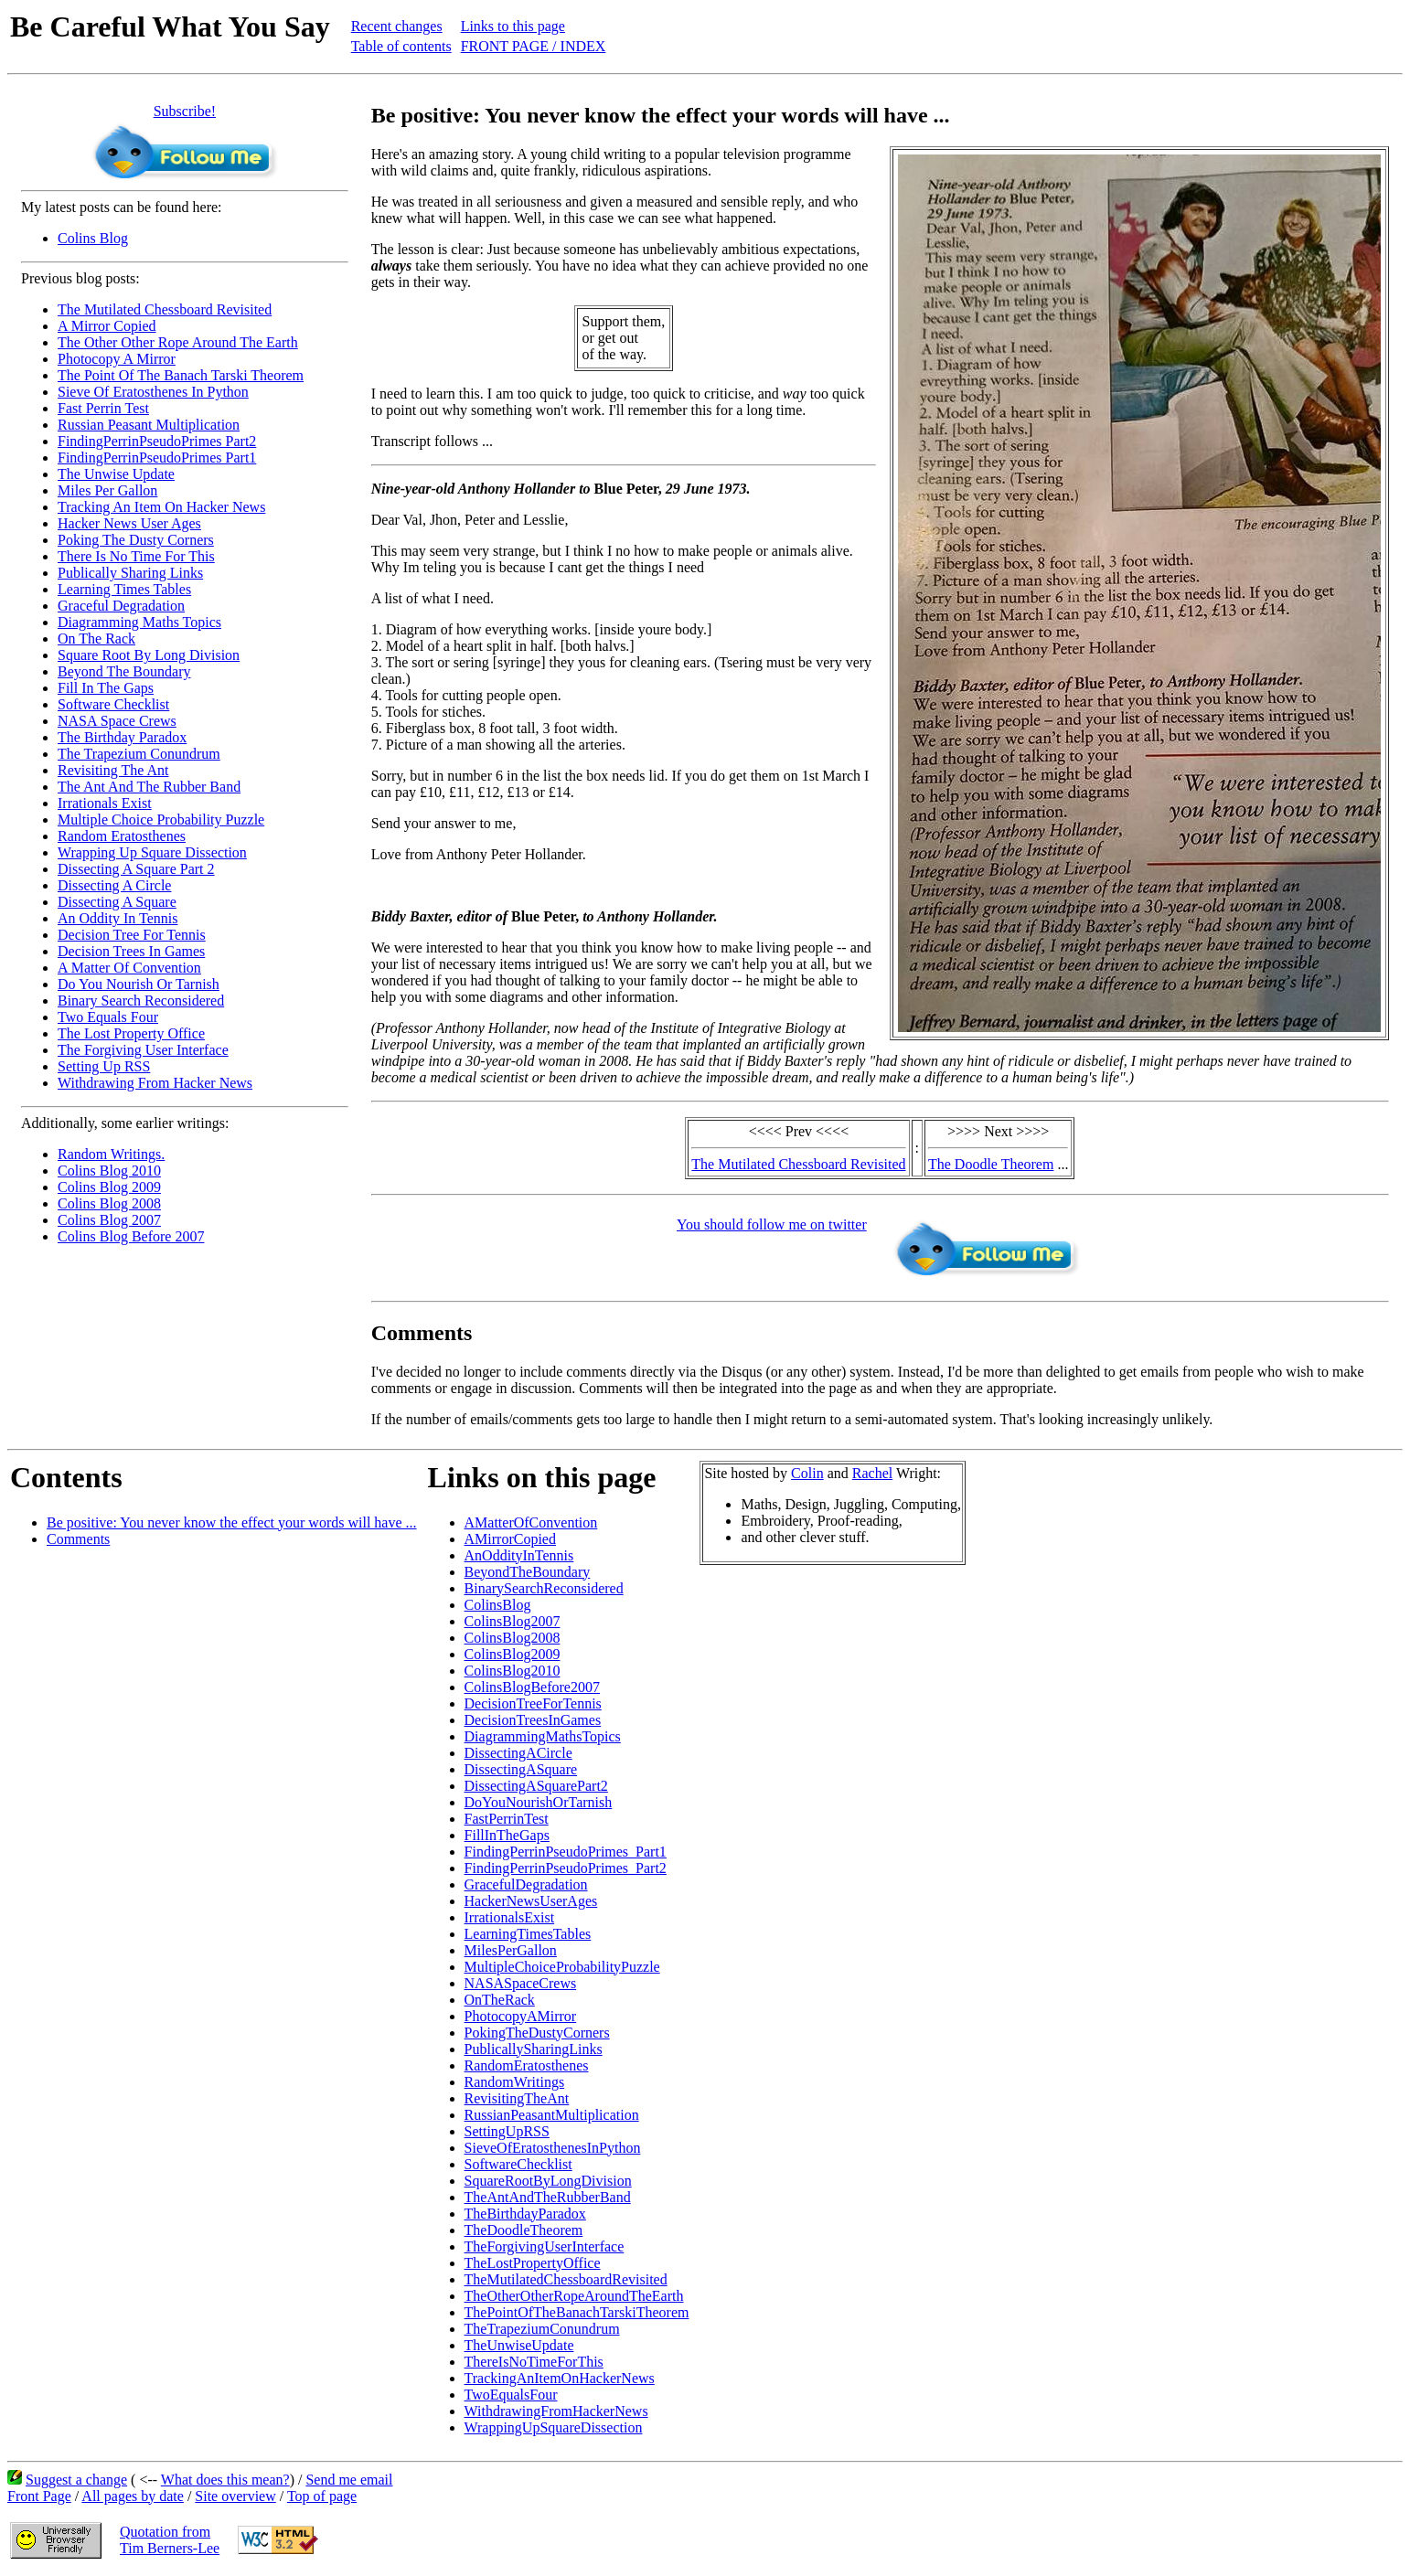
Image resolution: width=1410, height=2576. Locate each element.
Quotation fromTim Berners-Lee (169, 2540)
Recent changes (397, 26)
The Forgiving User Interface (143, 1050)
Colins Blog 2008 (109, 1203)
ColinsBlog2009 (513, 1654)
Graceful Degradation (121, 605)
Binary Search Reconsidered (141, 1000)
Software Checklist (113, 704)
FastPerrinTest (507, 1818)
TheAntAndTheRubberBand (548, 2197)
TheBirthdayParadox (525, 2213)
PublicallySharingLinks (534, 2049)
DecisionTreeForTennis (533, 1703)
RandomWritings (515, 2082)
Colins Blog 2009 (109, 1187)
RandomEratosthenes (527, 2065)
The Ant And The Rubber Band (149, 786)
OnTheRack (500, 1999)
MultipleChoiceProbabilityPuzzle (562, 1967)
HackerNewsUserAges (531, 1901)
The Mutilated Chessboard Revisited (165, 309)
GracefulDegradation (526, 1884)
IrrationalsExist (510, 1917)
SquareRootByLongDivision (548, 2180)
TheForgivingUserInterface (545, 2246)
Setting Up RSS (104, 1066)
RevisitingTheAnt (517, 2098)
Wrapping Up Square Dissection (152, 852)
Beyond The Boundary (124, 671)
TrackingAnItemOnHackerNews (560, 2378)
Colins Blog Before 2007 (131, 1236)
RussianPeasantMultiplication (552, 2115)
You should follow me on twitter (772, 1224)
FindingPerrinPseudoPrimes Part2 (157, 441)
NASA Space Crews (117, 721)
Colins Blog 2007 (109, 1220)
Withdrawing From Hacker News (155, 1083)
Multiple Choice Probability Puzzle (161, 819)
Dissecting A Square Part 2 (136, 869)
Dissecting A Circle (114, 885)
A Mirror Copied (107, 326)
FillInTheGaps (507, 1835)
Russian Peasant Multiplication (149, 424)
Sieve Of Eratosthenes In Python (153, 391)
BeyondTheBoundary (528, 1572)
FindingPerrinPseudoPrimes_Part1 (566, 1851)
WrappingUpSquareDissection (554, 2427)
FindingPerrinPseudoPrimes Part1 (157, 457)
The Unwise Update (116, 474)
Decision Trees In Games (131, 951)
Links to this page (513, 26)
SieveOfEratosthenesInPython (553, 2148)
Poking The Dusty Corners (136, 540)
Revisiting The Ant (113, 770)
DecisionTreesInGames (533, 1720)
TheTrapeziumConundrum (542, 2328)
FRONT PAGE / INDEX (533, 46)
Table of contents (401, 46)
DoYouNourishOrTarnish (539, 1802)
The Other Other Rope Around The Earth (178, 342)
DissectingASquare (521, 1769)
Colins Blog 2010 (109, 1170)
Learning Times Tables (124, 589)
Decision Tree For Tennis (132, 934)
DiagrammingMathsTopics (543, 1736)
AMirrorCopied (510, 1539)
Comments (78, 1539)
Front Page (39, 2496)
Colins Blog (93, 238)
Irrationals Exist (105, 803)
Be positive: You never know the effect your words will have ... (232, 1522)
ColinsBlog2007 (513, 1621)
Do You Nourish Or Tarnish (138, 984)
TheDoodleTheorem (524, 2230)
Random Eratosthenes (122, 836)
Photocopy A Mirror (117, 359)
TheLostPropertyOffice (533, 2263)
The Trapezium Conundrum (139, 753)
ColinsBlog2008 (513, 1637)
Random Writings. (111, 1154)
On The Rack (96, 638)
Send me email (348, 2479)
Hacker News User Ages (129, 523)
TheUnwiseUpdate (519, 2345)
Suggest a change (76, 2479)
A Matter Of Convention (129, 967)
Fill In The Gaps (106, 688)
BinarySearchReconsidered (544, 1588)
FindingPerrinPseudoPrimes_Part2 (566, 1868)
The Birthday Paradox (122, 737)
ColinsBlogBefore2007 (532, 1687)
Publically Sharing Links (130, 572)
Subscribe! (185, 111)
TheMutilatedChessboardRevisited (566, 2279)
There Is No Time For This (136, 556)
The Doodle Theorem (990, 1164)
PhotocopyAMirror (521, 2016)
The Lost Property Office (131, 1033)
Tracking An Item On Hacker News (161, 507)
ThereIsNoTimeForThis (534, 2361)
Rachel (872, 1473)
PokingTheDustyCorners (537, 2032)
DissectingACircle (518, 1753)
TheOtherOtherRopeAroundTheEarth (574, 2296)
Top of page (322, 2496)
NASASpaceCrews (521, 1983)
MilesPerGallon (511, 1950)
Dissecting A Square (117, 902)
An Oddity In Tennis (117, 918)
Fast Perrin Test (103, 408)
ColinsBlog (498, 1605)
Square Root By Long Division (149, 655)
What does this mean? (225, 2479)
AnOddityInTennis (519, 1555)
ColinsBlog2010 (513, 1670)
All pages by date (132, 2496)
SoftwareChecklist (518, 2164)
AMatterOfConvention (531, 1522)
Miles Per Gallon (107, 490)
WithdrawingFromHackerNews (556, 2411)
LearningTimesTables (528, 1934)
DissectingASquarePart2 (536, 1786)
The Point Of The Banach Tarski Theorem (181, 375)
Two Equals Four (108, 1017)
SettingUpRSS (507, 2131)
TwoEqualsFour (511, 2394)
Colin (807, 1473)
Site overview (235, 2496)
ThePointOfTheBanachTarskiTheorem (577, 2312)
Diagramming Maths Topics (139, 622)
